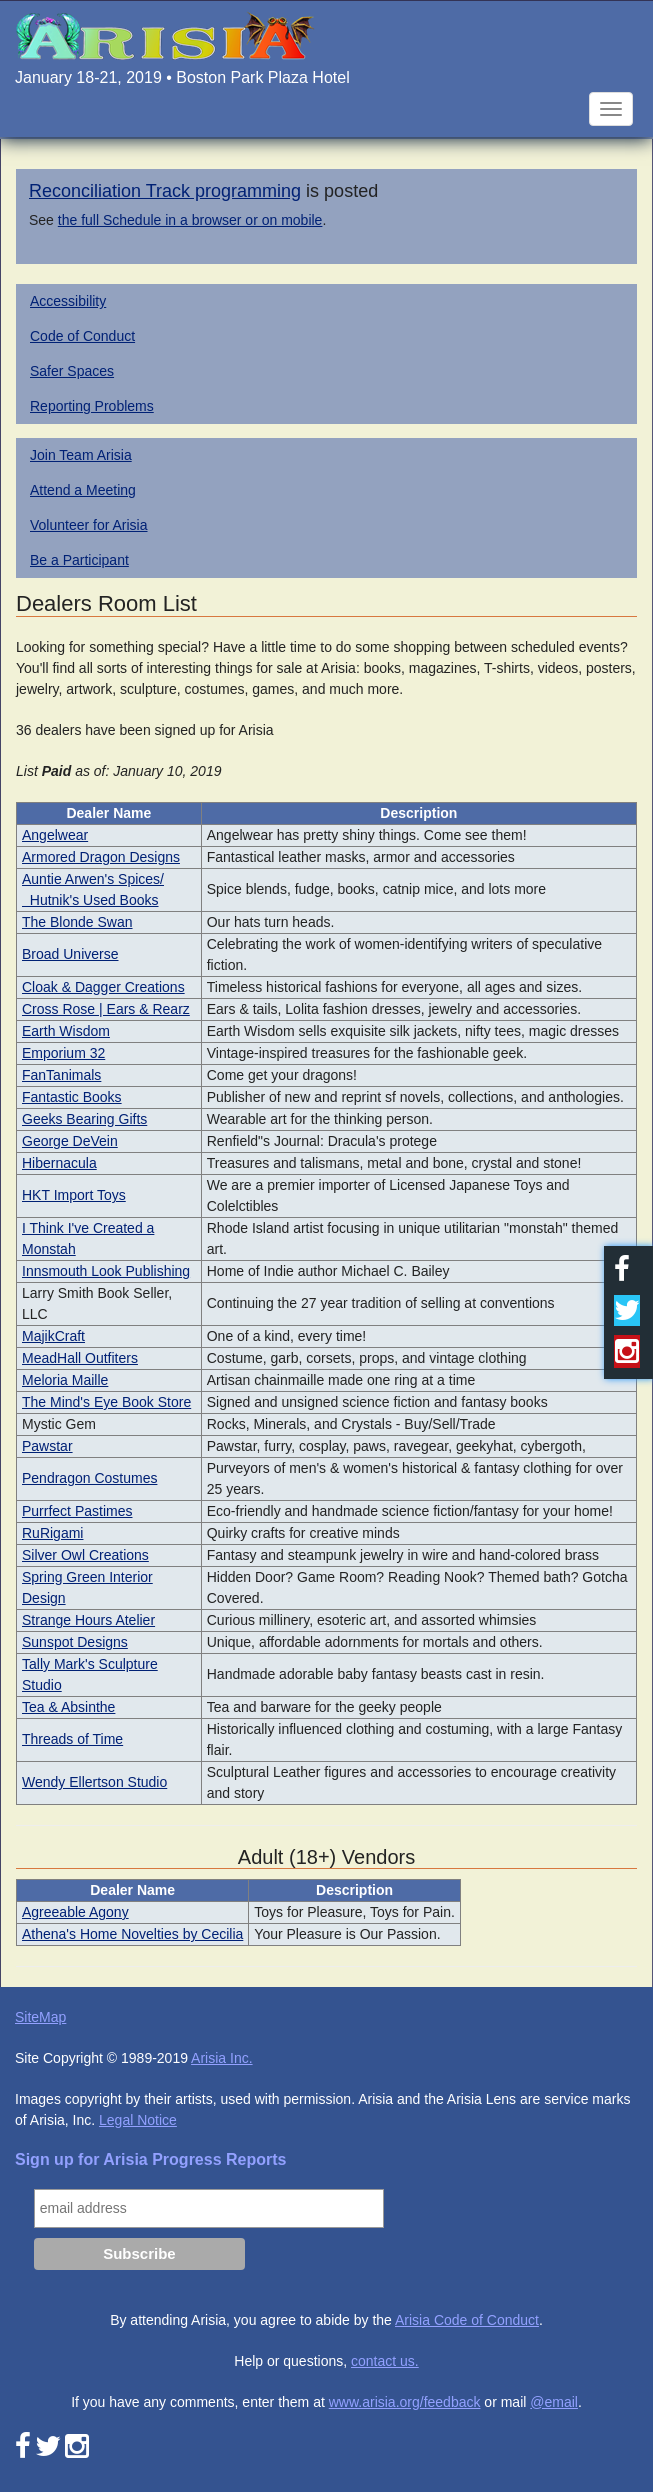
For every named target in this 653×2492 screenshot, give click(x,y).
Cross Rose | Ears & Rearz (106, 1009)
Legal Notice (138, 2120)
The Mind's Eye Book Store (106, 1402)
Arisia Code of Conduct (467, 2320)
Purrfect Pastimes (77, 1511)
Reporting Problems (92, 406)
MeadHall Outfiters (80, 1358)
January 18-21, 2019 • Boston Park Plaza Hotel (182, 77)
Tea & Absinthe (68, 1707)
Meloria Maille (65, 1380)
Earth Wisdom (66, 1031)
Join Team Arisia (81, 455)
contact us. (385, 2361)
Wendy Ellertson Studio (94, 1782)
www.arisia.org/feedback (405, 2402)
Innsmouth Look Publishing (106, 1271)
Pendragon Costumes (89, 1478)
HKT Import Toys (74, 1195)
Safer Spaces (72, 371)
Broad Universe (70, 954)
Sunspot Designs (75, 1642)
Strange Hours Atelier (88, 1620)
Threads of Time (72, 1739)
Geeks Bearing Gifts (84, 1119)
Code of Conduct (82, 336)
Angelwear (55, 835)
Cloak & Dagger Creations (103, 987)
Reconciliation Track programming (165, 191)
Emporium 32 (63, 1053)
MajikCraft (53, 1336)
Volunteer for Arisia (89, 525)
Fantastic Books (72, 1097)
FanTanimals (61, 1075)
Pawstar (47, 1446)
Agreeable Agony (75, 1912)
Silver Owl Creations (85, 1555)
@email (554, 2402)
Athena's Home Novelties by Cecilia (132, 1934)
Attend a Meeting (83, 490)
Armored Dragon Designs (101, 857)
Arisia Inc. (221, 2058)
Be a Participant (79, 560)
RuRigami (52, 1533)
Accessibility (68, 301)
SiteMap (40, 2017)
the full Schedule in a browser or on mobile (190, 220)
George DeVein (70, 1141)
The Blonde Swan (77, 922)
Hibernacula (59, 1163)
